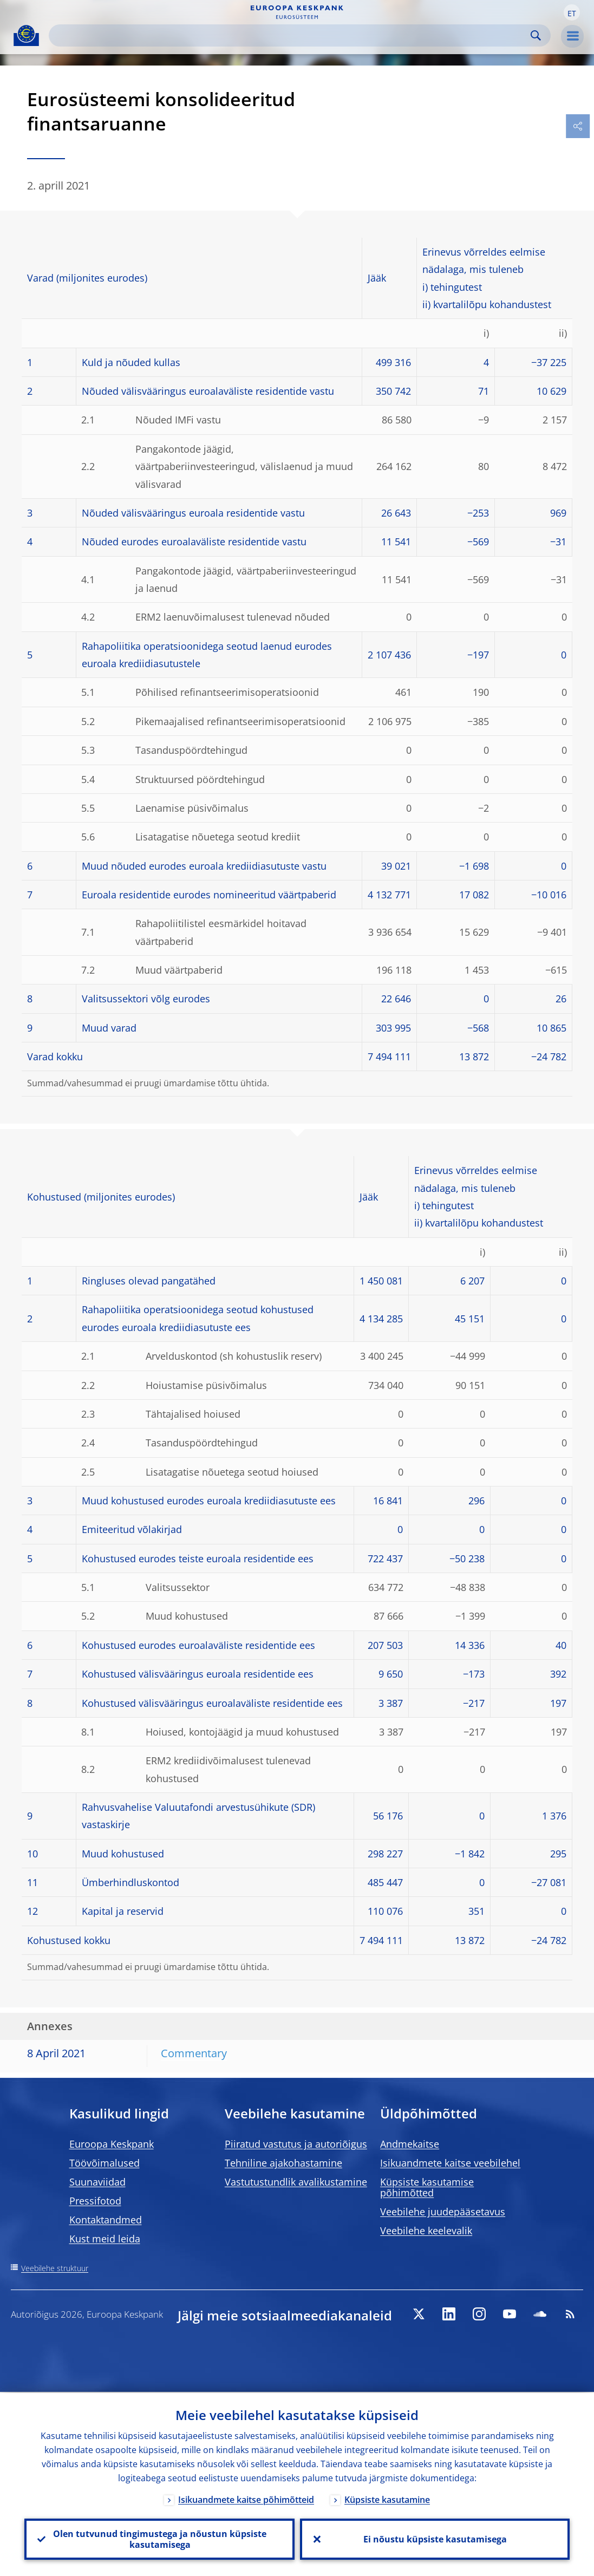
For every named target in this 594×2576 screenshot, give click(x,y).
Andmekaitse (409, 2143)
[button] (572, 12)
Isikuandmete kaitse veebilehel (450, 2162)
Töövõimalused (104, 2162)
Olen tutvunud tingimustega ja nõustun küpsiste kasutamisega (159, 2538)
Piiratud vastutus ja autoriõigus (296, 2143)
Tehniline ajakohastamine (283, 2162)
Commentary (194, 2053)
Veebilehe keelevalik (426, 2230)
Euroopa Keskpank (111, 2143)
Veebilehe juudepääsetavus (442, 2211)
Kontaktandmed (105, 2219)
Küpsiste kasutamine (387, 2499)
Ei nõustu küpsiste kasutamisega (434, 2539)
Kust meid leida (104, 2238)
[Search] (291, 35)
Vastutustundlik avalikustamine (296, 2181)
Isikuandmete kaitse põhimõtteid (246, 2499)
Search (536, 35)
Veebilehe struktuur (54, 2268)
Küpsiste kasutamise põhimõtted (427, 2187)
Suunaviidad (97, 2181)
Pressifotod (95, 2200)
